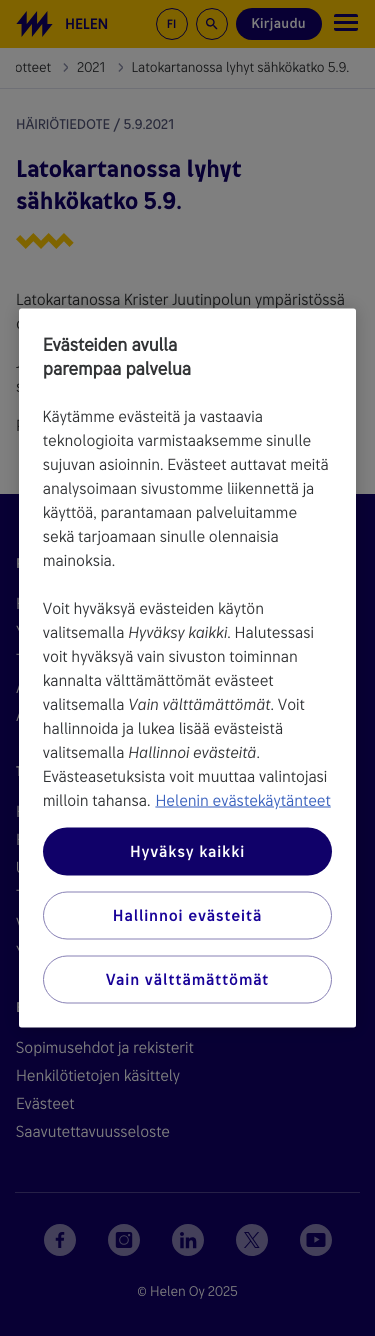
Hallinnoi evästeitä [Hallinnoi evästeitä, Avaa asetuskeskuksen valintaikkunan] (187, 915)
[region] (188, 668)
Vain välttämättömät (187, 979)
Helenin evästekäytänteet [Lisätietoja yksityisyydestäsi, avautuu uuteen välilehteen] (242, 800)
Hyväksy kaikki (187, 851)
